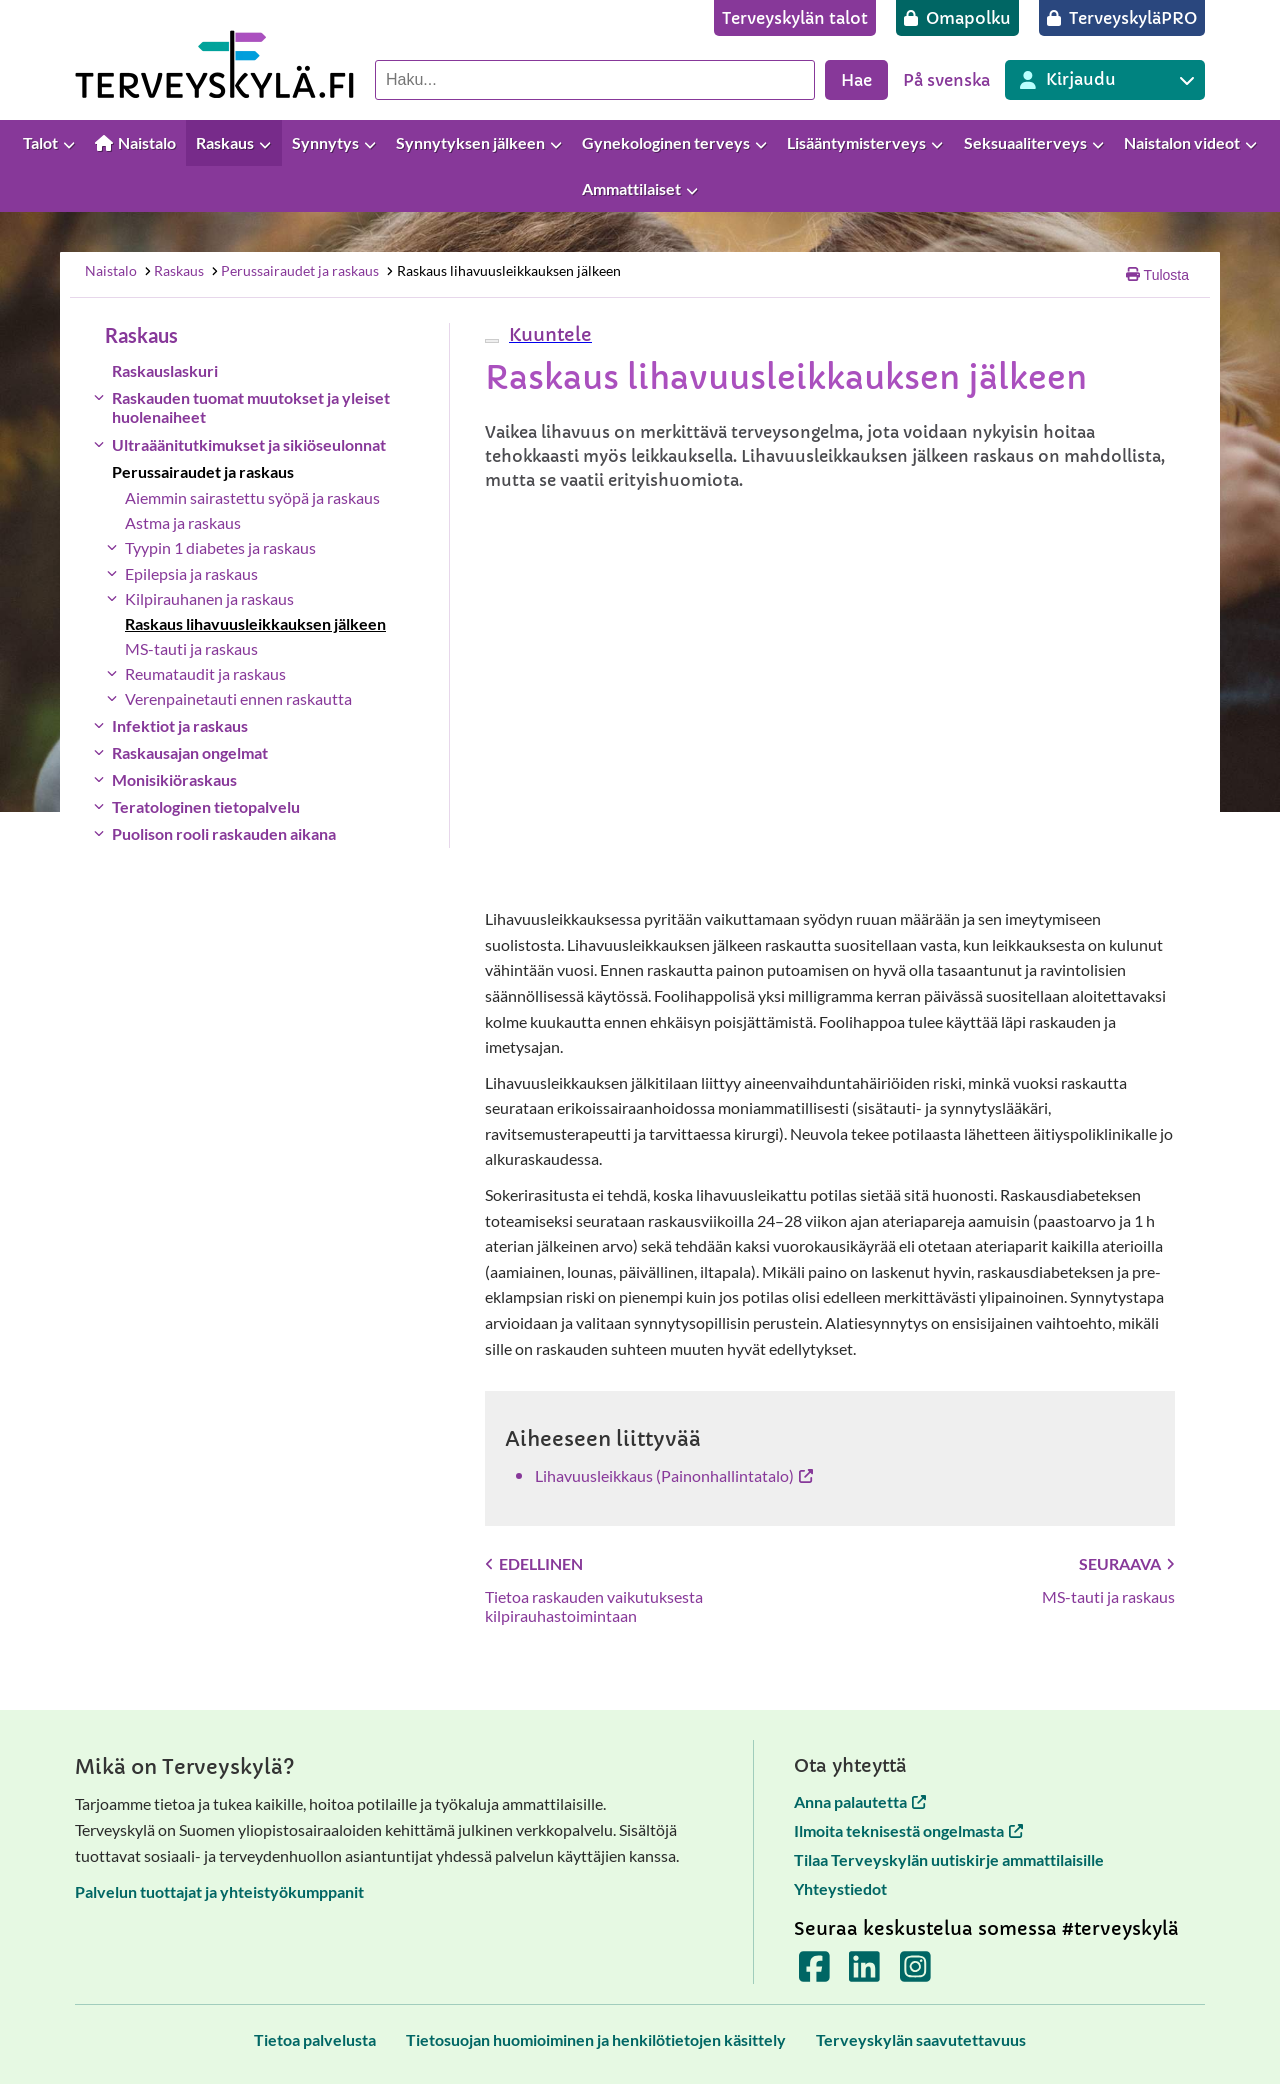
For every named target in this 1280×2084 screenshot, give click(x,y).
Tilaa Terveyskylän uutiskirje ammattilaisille (949, 1859)
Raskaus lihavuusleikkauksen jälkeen (503, 270)
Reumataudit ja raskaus (205, 673)
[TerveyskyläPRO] (1122, 18)
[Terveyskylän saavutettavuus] (921, 2039)
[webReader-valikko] (492, 341)
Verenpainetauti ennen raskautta (238, 698)
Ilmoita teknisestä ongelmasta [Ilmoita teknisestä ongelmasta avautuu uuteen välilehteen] (908, 1830)
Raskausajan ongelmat (190, 752)
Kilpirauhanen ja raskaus (209, 598)
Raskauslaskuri (165, 370)
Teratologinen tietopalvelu (206, 806)
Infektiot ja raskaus (180, 725)
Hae (856, 80)
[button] (548, 334)
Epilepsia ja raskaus (191, 573)
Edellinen (534, 1563)
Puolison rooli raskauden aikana (224, 833)
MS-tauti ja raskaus (191, 648)
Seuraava (1127, 1563)
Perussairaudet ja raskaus (295, 270)
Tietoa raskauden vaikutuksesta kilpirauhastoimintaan (594, 1606)
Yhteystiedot (840, 1888)
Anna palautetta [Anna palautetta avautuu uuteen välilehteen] (860, 1801)
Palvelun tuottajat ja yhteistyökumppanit (219, 1891)
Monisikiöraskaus (174, 779)
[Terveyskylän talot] (795, 18)
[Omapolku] (957, 18)
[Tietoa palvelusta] (315, 2039)
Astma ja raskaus (183, 522)
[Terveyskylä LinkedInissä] (864, 1973)
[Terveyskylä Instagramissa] (915, 1973)
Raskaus (173, 270)
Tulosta (1157, 275)
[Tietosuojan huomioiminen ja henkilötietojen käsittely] (596, 2039)
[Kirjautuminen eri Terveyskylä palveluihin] (1105, 80)
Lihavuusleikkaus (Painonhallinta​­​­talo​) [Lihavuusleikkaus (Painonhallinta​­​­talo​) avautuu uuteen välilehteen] (674, 1475)
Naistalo (111, 270)
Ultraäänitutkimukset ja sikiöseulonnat (249, 444)
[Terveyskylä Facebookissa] (814, 1973)
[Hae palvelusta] (595, 80)
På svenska (946, 80)
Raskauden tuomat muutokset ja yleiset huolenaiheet (251, 407)
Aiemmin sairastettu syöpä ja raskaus (252, 497)
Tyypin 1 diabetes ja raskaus (220, 547)
